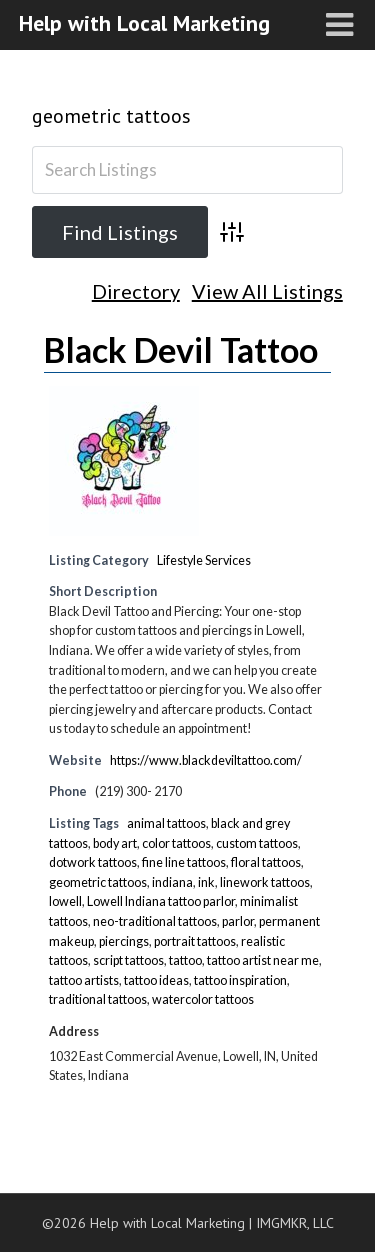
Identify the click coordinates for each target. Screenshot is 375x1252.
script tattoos (128, 960)
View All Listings (267, 292)
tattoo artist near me (263, 960)
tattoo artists (84, 980)
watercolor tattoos (203, 999)
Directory (136, 292)
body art (115, 843)
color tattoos (176, 843)
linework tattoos (265, 882)
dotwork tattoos (93, 862)
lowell (65, 901)
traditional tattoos (98, 999)
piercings (124, 941)
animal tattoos (166, 823)
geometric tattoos (111, 116)
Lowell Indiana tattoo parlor (161, 901)
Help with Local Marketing (144, 23)
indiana (172, 882)
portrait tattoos (195, 941)
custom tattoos (257, 843)
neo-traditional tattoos (155, 921)
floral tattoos (266, 862)
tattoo (185, 960)
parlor (238, 921)
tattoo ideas (156, 980)
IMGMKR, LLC (295, 1223)
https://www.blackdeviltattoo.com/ (206, 760)
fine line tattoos (184, 862)
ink (206, 882)
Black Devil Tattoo (181, 349)
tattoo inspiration (240, 980)
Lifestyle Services (204, 560)
